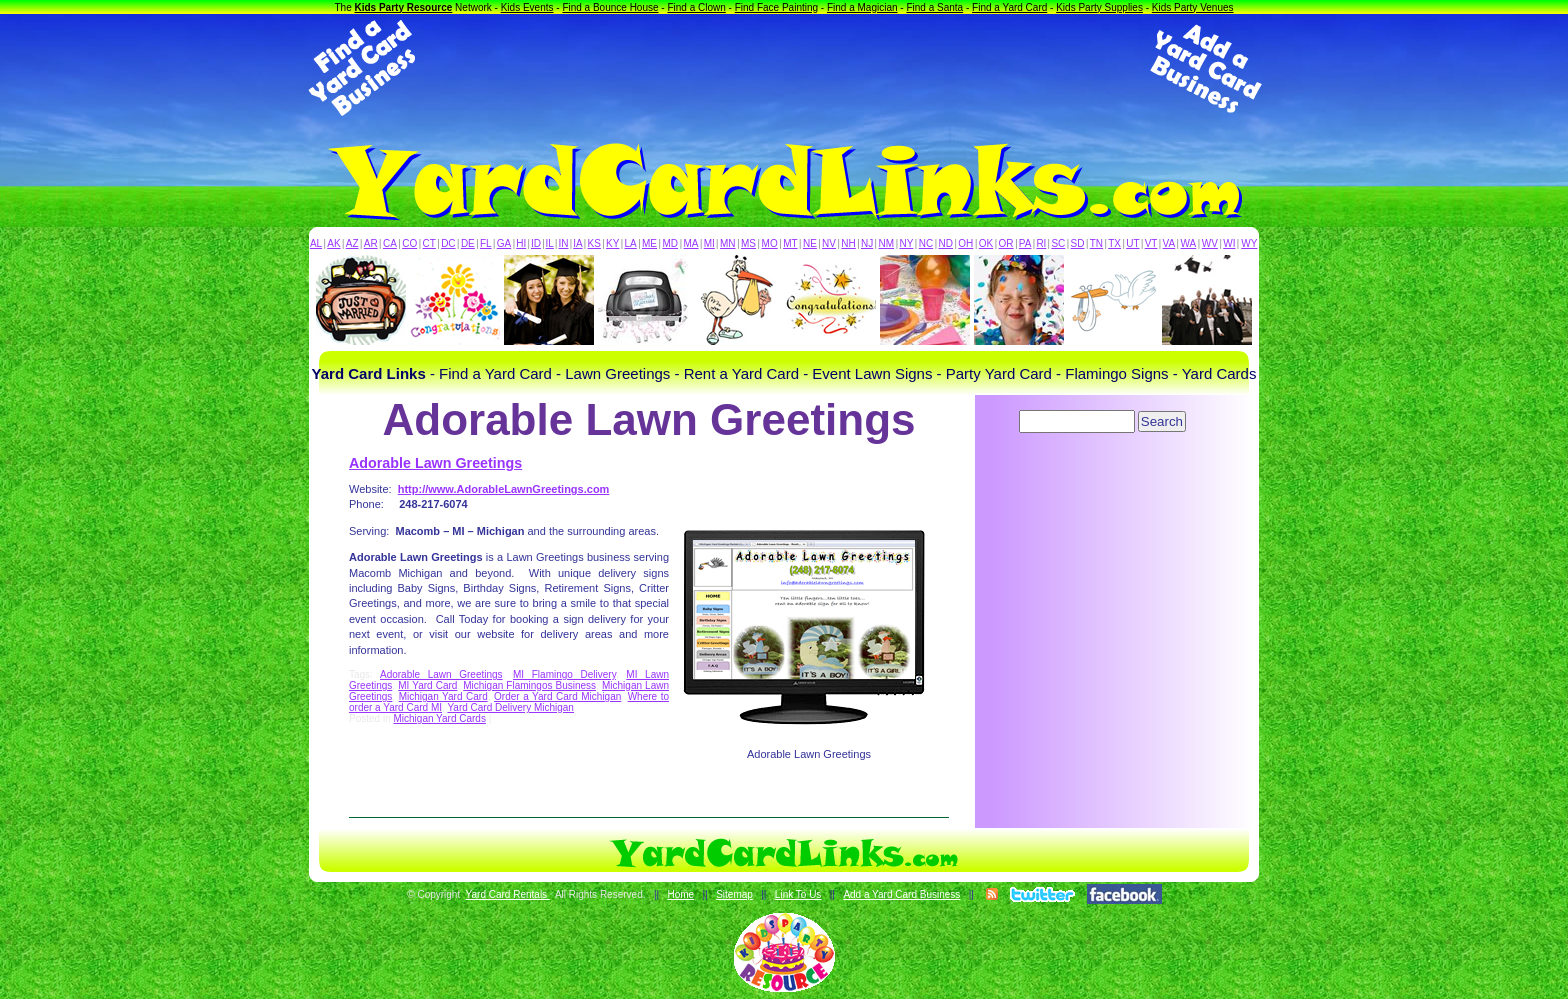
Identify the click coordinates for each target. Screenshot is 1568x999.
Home (680, 894)
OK (986, 243)
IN (563, 243)
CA (390, 243)
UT (1132, 243)
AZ (352, 243)
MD (671, 243)
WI (1229, 243)
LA (631, 243)
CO (409, 243)
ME (649, 243)
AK (333, 243)
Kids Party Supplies (1099, 7)
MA (691, 243)
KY (612, 243)
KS (594, 243)
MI (709, 243)
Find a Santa (934, 7)
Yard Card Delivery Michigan (510, 707)
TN (1096, 243)
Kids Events (527, 7)
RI (1041, 243)
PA (1025, 243)
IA (577, 243)
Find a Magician (862, 7)
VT (1151, 243)
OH (965, 243)
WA (1189, 243)
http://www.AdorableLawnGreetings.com (504, 489)
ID (536, 243)
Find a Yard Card (1009, 7)
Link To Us (798, 894)
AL (316, 243)
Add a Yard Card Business (901, 894)
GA (504, 243)
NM (887, 243)
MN (728, 243)
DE (468, 243)
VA (1169, 243)
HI (521, 243)
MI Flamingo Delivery (564, 674)
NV (829, 243)
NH (848, 243)
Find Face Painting (776, 7)
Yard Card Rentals (508, 894)
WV (1210, 243)
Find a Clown (696, 7)
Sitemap (734, 894)
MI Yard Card (427, 685)
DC (448, 243)
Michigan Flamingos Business (529, 685)
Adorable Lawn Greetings (435, 463)
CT (429, 243)
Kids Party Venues (1193, 7)
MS (748, 243)
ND (946, 243)
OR (1006, 243)
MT (790, 243)
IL (550, 243)
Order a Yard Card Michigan (557, 696)
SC (1058, 243)
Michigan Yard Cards (439, 718)
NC (926, 243)
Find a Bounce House (610, 7)
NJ (867, 243)
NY (906, 243)
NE (810, 243)
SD (1078, 243)
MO (770, 243)
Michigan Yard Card (443, 696)
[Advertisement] (784, 68)
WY (1249, 243)
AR (371, 243)
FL (486, 243)
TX (1114, 243)
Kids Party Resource (404, 7)
